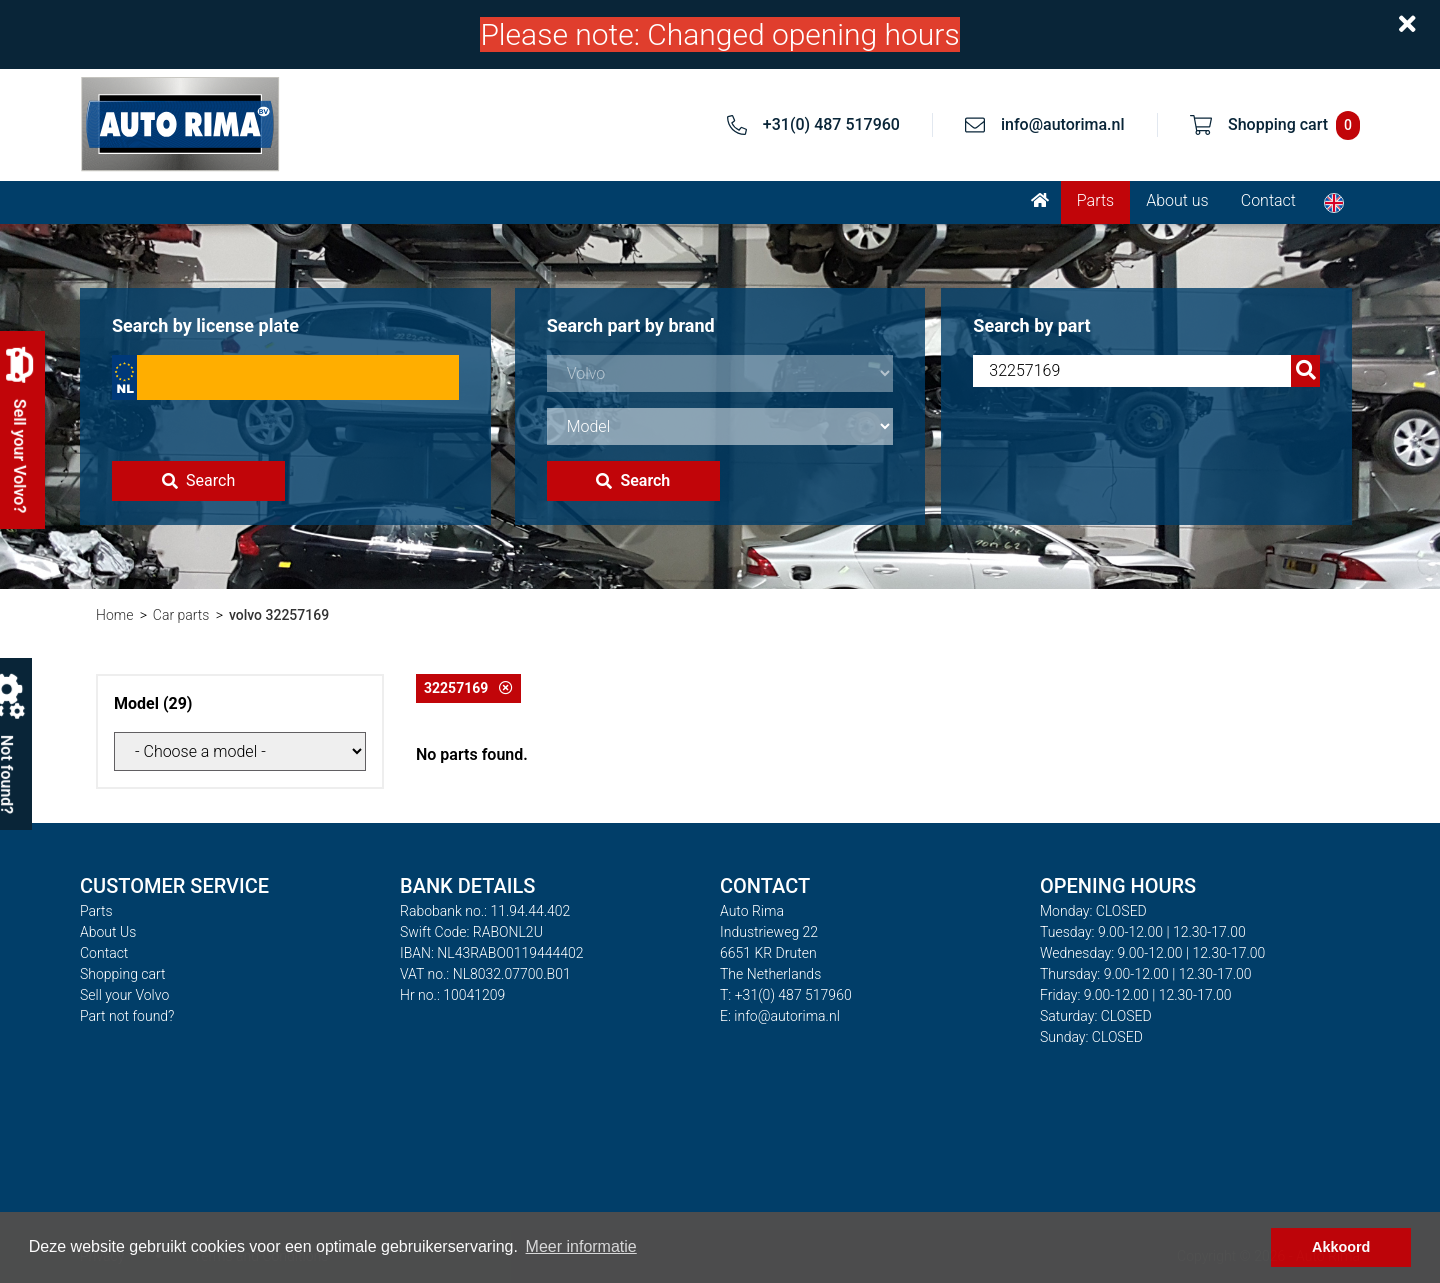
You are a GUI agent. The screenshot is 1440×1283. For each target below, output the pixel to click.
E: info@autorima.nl (780, 1016)
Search (198, 480)
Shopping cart (123, 974)
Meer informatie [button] (581, 1246)
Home (114, 615)
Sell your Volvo (124, 995)
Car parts (181, 615)
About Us (108, 932)
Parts (1095, 200)
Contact (1268, 200)
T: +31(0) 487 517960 (786, 995)
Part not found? (127, 1016)
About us (1177, 200)
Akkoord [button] (1341, 1247)
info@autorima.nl (1063, 124)
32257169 (468, 688)
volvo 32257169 (279, 615)
